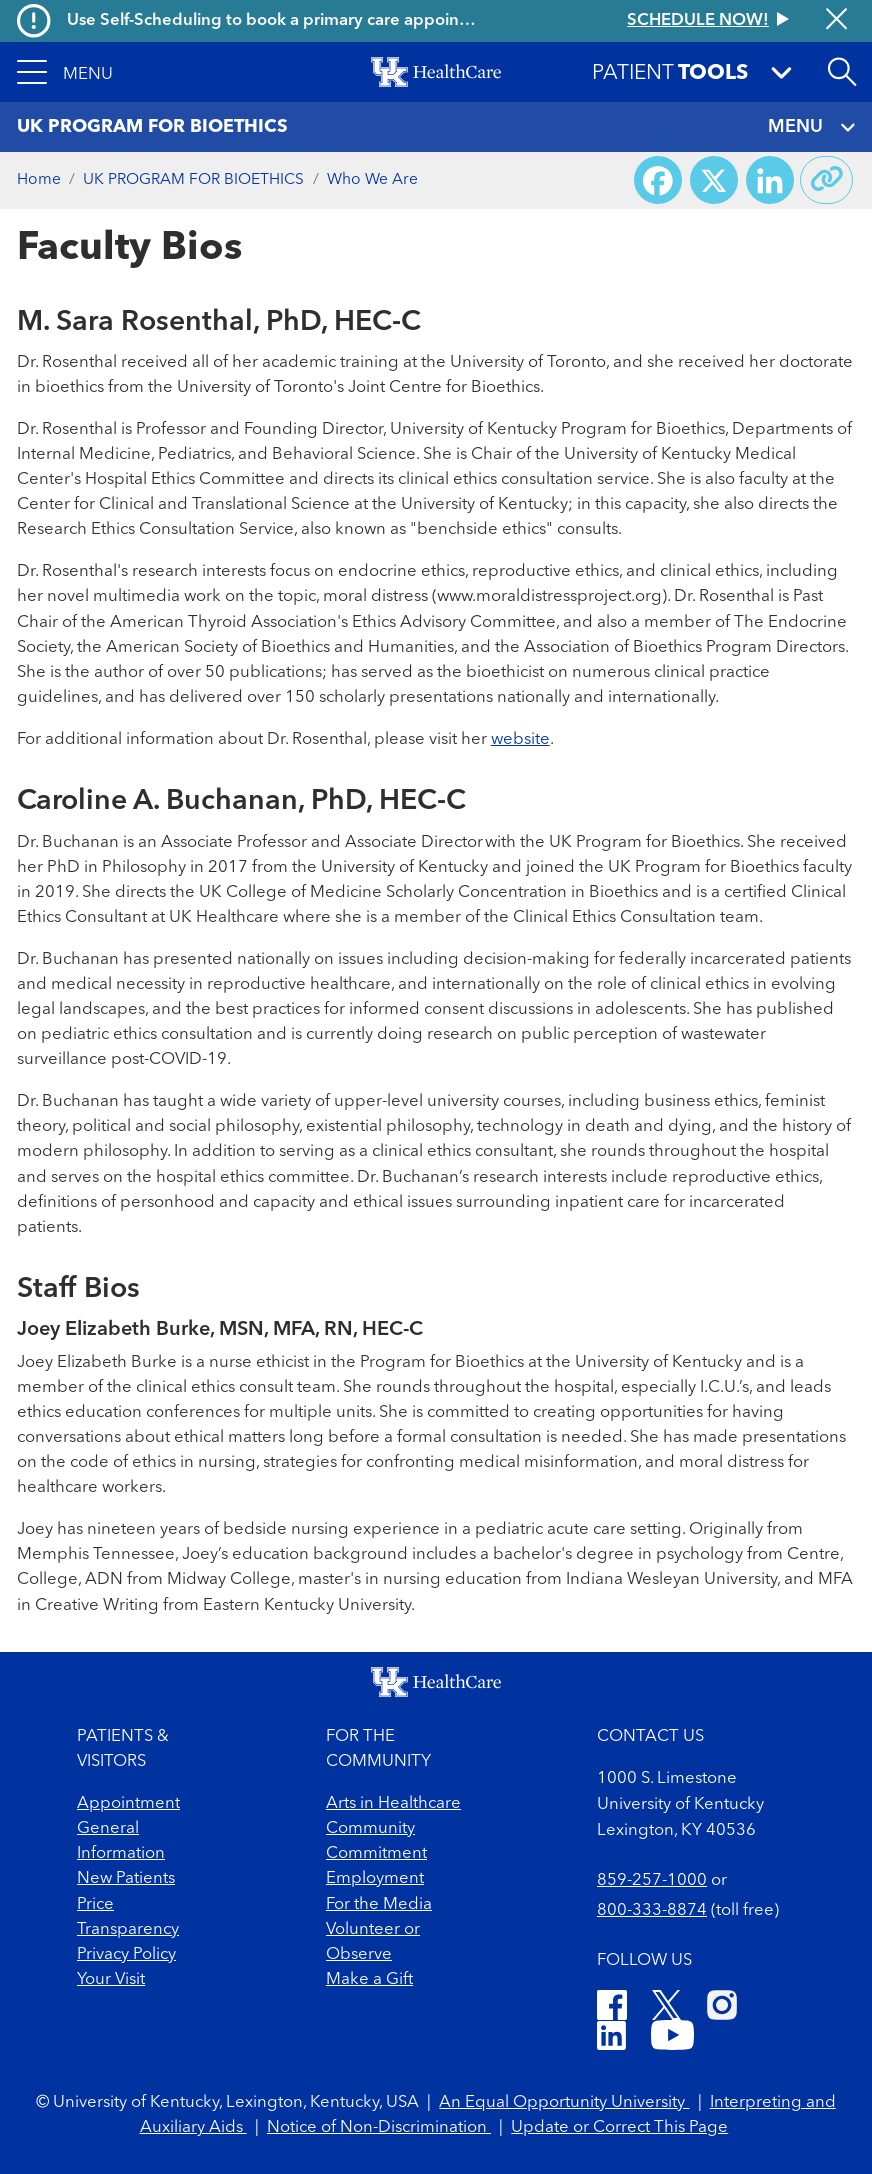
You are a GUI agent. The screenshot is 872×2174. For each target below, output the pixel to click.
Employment (375, 1878)
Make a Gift (369, 1979)
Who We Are (372, 180)
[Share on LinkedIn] (770, 180)
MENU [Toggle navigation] (811, 127)
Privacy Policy (126, 1954)
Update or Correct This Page (619, 2127)
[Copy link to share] (827, 180)
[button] (65, 72)
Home (39, 180)
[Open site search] (842, 72)
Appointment (128, 1803)
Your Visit (111, 1979)
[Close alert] (836, 20)
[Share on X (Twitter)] (714, 180)
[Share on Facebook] (658, 180)
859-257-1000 (652, 1880)
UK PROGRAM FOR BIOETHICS (193, 180)
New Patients (126, 1878)
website (520, 739)
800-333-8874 (652, 1910)
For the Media (379, 1904)
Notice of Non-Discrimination (379, 2127)
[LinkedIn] (611, 2038)
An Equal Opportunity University (564, 2102)
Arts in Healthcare (393, 1803)
